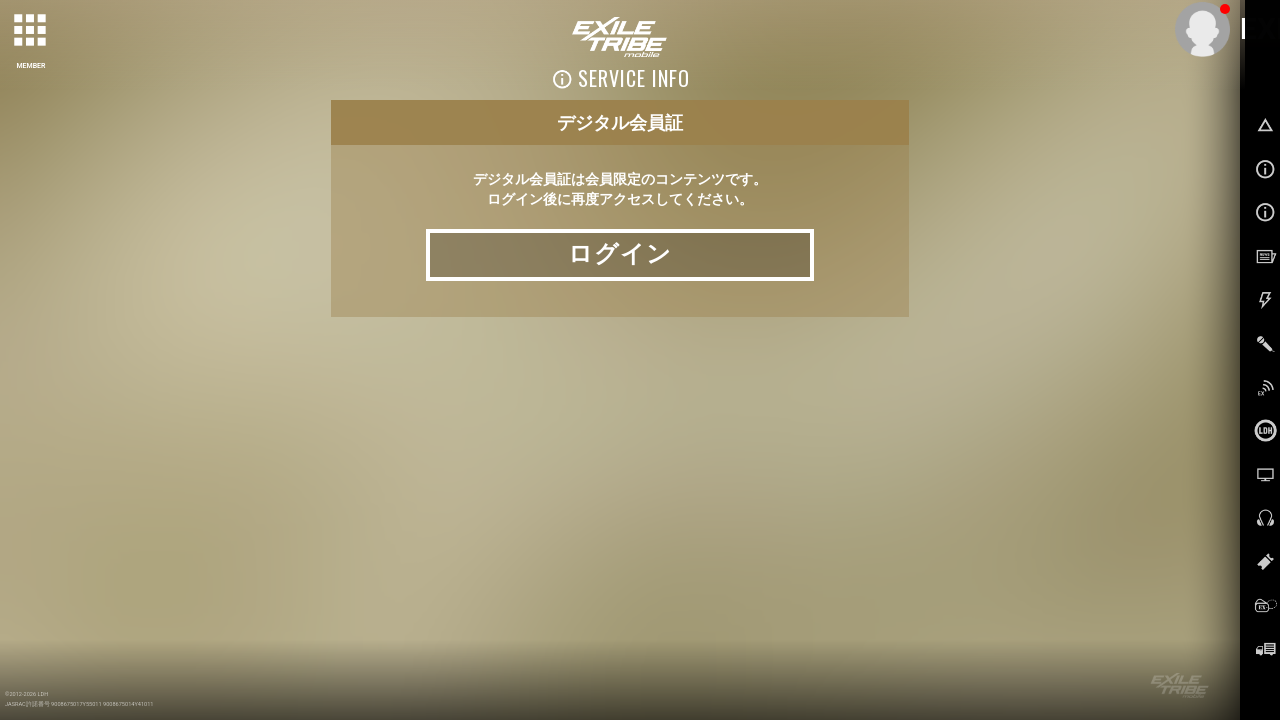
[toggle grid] (31, 31)
